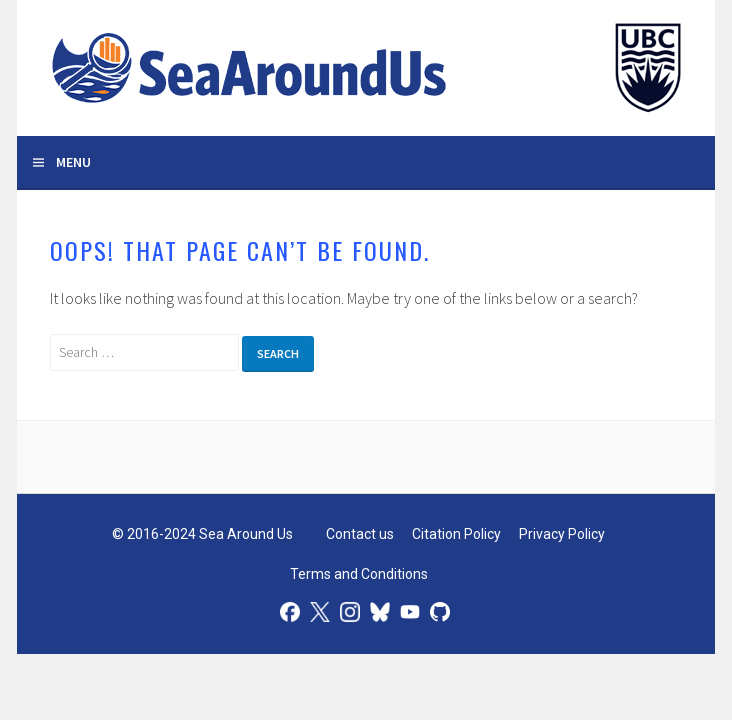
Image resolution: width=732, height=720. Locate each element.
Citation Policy (456, 534)
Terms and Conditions (359, 574)
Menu (73, 162)
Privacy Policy (562, 534)
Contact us (360, 534)
